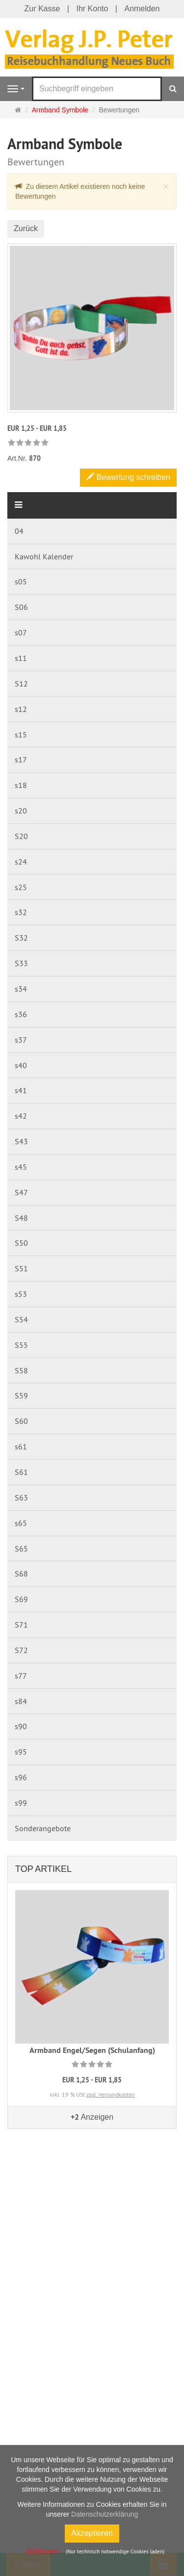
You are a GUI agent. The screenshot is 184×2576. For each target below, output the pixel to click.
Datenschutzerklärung (104, 2514)
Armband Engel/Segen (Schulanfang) (92, 2050)
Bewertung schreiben (128, 477)
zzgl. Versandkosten (110, 2094)
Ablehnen (42, 2551)
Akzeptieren (92, 2533)
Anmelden (141, 8)
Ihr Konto (92, 8)
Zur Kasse (42, 8)
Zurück (26, 228)
